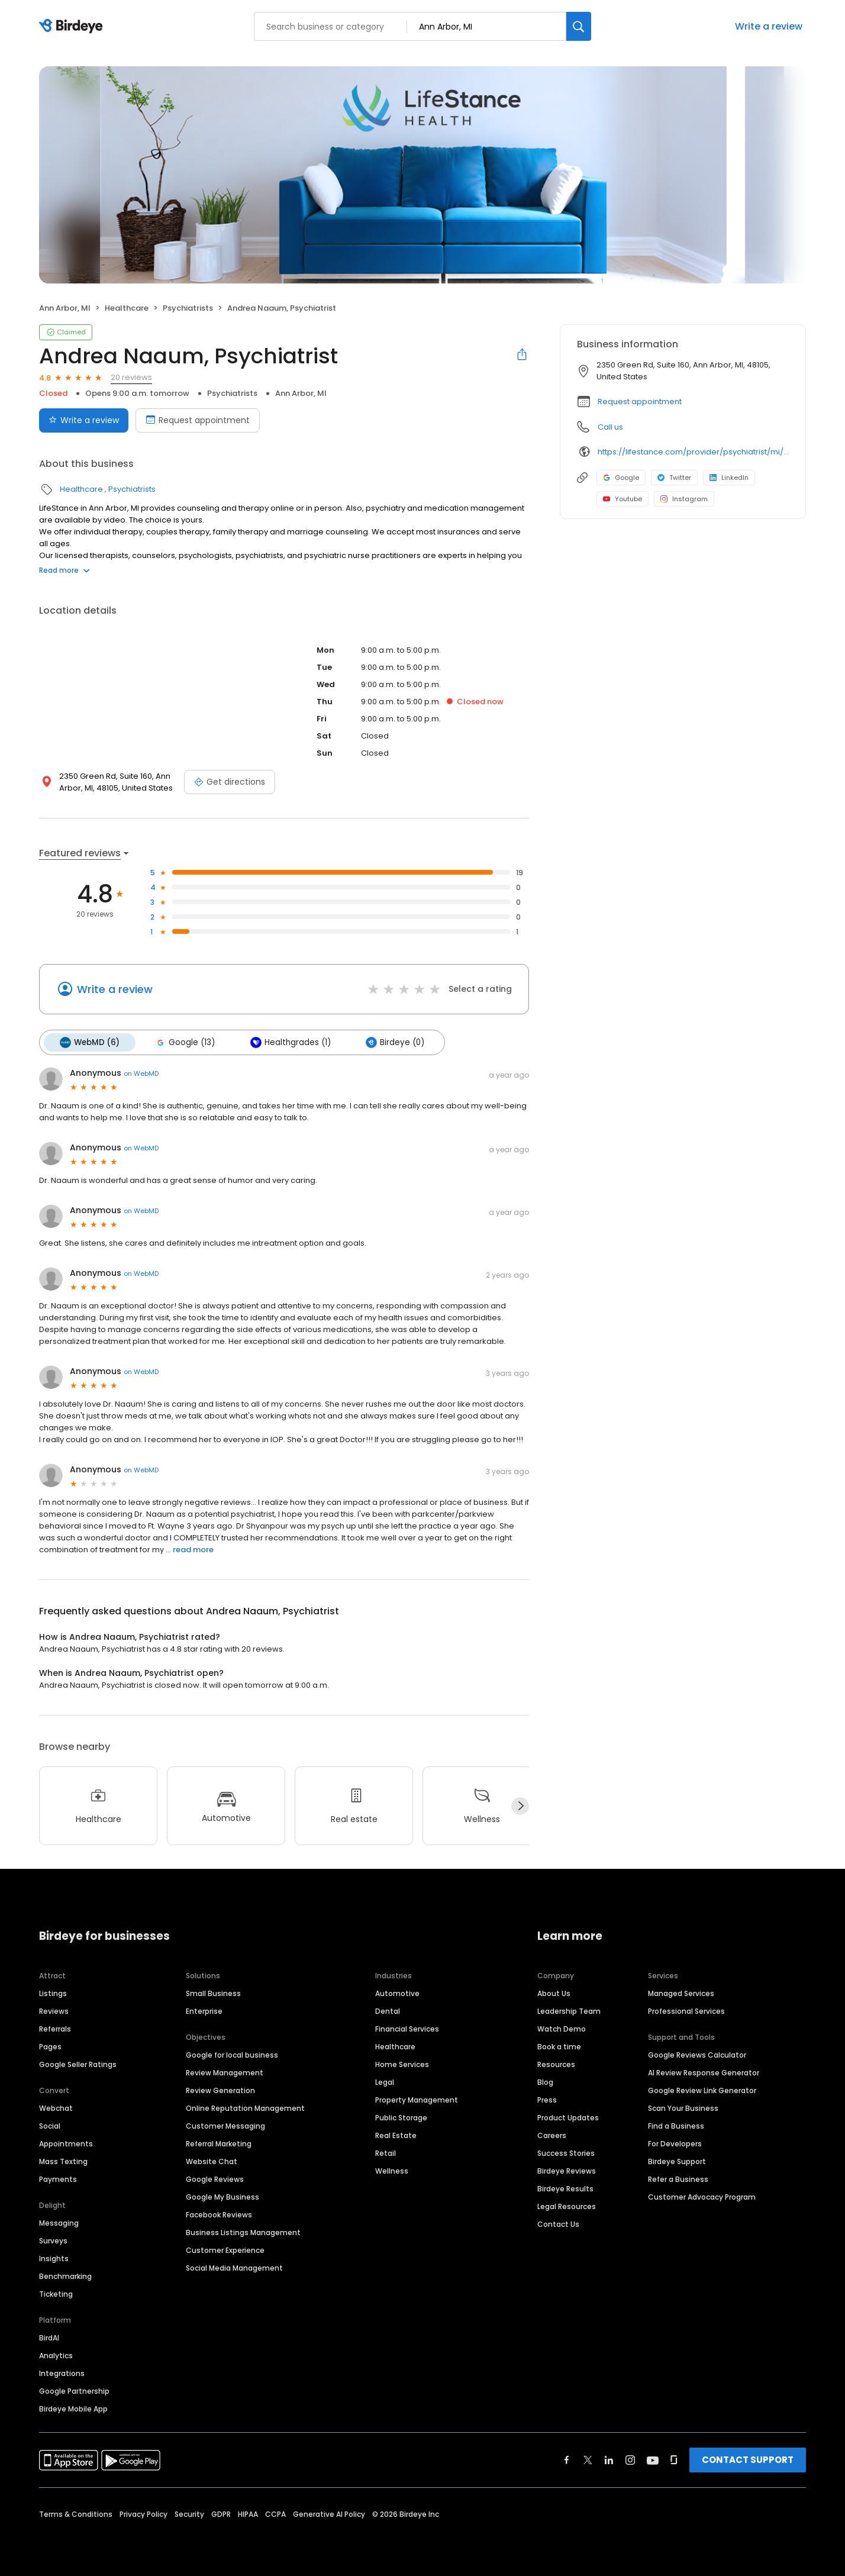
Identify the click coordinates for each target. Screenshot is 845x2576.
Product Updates (568, 2117)
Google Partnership (74, 2390)
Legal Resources (566, 2206)
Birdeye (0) (392, 1042)
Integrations (62, 2373)
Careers (551, 2135)
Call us (610, 427)
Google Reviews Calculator (697, 2054)
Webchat (56, 2108)
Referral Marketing (218, 2143)
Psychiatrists (188, 308)
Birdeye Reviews (566, 2170)
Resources (556, 2064)
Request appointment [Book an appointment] (198, 420)
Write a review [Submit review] (84, 420)
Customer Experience (225, 2250)
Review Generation (220, 2090)
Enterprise (204, 2011)
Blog (545, 2082)
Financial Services (407, 2028)
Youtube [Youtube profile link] (622, 499)
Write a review (768, 26)
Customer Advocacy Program (702, 2196)
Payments (58, 2179)
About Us (553, 1993)
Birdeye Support (677, 2161)
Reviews (54, 2011)
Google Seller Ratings (78, 2064)
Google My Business (222, 2196)
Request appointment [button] (640, 401)
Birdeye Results (565, 2188)
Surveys (53, 2240)
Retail (385, 2153)
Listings (53, 1993)
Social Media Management (234, 2267)
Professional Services (686, 2011)
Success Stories (566, 2153)
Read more (64, 570)
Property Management (416, 2099)
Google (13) (183, 1042)
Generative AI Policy (329, 2514)
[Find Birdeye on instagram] (630, 2459)
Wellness (391, 2170)
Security (189, 2514)
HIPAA (248, 2514)
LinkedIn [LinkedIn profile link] (729, 477)
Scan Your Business (683, 2108)
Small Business (213, 1993)
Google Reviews (215, 2179)
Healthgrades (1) (288, 1042)
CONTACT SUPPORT (748, 2459)
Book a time (559, 2046)
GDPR (221, 2514)
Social (49, 2125)
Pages (50, 2046)
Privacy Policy (143, 2514)
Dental (387, 2011)
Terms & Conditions (75, 2514)
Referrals (55, 2028)
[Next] (520, 1805)
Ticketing (56, 2293)
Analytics (56, 2355)
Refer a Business (678, 2179)
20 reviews (131, 377)
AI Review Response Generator (703, 2072)
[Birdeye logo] (73, 26)
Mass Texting (63, 2161)
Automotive (397, 1993)
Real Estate (396, 2135)
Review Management (224, 2072)
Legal (384, 2082)
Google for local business (232, 2054)
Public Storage (401, 2117)
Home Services (402, 2064)
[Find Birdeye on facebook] (567, 2459)
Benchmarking (65, 2276)
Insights (54, 2258)
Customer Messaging (225, 2125)
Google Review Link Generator (702, 2090)
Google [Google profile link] (621, 477)
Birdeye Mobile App (73, 2408)
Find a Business (676, 2125)
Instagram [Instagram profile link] (684, 499)
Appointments (66, 2143)
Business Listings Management (243, 2232)
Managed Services (681, 1993)
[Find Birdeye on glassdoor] (674, 2459)
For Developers (675, 2143)
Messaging (59, 2222)
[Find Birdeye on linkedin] (609, 2459)
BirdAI (49, 2337)
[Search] (578, 26)
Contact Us (558, 2224)
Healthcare (127, 308)
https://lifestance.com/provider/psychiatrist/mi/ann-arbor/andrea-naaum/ (693, 451)
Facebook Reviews (219, 2214)
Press (547, 2099)
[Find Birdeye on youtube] (653, 2459)
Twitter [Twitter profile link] (674, 477)
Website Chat (211, 2161)
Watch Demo (561, 2028)
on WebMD (141, 1073)
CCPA (275, 2514)
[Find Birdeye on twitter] (587, 2459)
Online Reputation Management (245, 2108)
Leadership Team (569, 2011)
